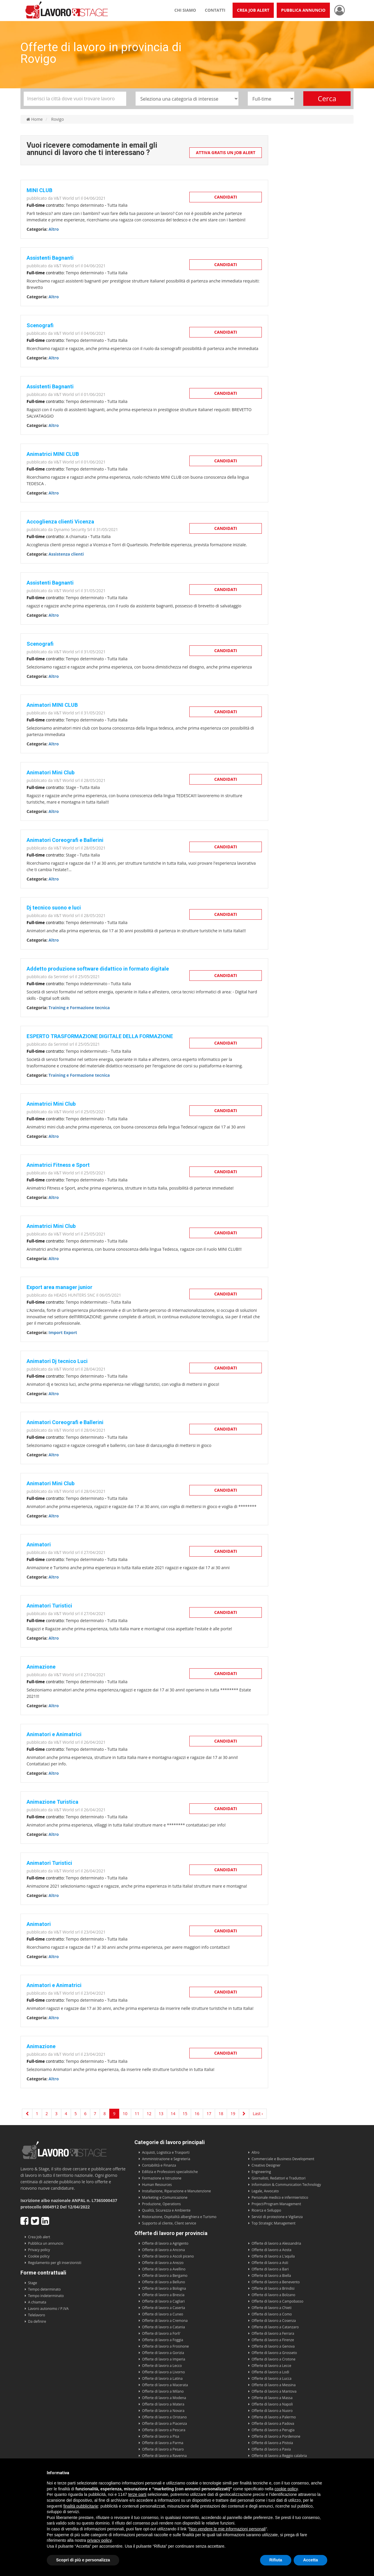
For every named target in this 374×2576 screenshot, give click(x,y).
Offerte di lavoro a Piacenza (164, 2423)
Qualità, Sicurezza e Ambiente (166, 2210)
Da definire (37, 2321)
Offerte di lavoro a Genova (273, 2346)
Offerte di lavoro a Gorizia (163, 2352)
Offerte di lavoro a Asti (270, 2262)
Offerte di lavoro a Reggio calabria (279, 2455)
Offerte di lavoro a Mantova (274, 2391)
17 (209, 2113)
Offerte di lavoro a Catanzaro (275, 2327)
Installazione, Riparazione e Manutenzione (176, 2191)
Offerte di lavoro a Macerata (165, 2384)
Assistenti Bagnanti (50, 258)
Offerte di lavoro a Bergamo (165, 2275)
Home (34, 119)
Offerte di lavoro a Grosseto (274, 2352)
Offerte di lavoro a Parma (162, 2442)
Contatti (215, 10)
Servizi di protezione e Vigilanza (277, 2216)
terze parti (137, 2494)
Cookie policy (39, 2256)
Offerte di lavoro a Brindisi (273, 2288)
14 (173, 2113)
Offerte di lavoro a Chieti (272, 2307)
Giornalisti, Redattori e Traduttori (279, 2178)
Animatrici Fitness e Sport (58, 1165)
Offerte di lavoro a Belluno (163, 2281)
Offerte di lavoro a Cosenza (274, 2320)
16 (197, 2113)
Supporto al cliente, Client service (169, 2223)
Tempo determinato (44, 2289)
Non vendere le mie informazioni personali (227, 2529)
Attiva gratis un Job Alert (225, 152)
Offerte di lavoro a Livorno (163, 2372)
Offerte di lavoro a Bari (270, 2269)
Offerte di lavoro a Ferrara (273, 2333)
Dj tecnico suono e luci (54, 907)
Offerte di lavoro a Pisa (160, 2436)
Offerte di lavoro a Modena (164, 2397)
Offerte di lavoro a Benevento (276, 2281)
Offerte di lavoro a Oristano (164, 2417)
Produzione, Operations (161, 2203)
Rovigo (57, 119)
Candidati (225, 197)
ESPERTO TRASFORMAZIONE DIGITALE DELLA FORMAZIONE (100, 1036)
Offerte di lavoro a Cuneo (162, 2314)
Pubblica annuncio (303, 10)
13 (161, 2113)
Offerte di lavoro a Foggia (162, 2339)
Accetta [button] (310, 2560)
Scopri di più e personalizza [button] (83, 2560)
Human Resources (157, 2184)
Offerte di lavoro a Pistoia (272, 2442)
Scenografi (40, 325)
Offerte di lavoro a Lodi (270, 2372)
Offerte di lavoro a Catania (163, 2327)
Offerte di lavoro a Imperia (163, 2359)
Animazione (41, 1667)
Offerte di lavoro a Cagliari (163, 2301)
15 (185, 2113)
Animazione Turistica (52, 1802)
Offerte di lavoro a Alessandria (276, 2243)
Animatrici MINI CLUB (53, 454)
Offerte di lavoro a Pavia (271, 2449)
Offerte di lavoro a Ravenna (164, 2455)
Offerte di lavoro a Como (272, 2314)
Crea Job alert (39, 2236)
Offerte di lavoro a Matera (163, 2404)
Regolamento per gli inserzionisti (54, 2262)
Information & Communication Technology (286, 2184)
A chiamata (37, 2302)
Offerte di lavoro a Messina (274, 2384)
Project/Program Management (276, 2203)
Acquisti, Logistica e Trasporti (165, 2152)
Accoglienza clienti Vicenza (60, 521)
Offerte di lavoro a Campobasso (277, 2301)
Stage (32, 2282)
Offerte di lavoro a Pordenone (276, 2436)
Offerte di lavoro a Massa (272, 2397)
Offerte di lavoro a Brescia (163, 2294)
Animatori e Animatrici (54, 1734)
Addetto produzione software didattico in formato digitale (98, 969)
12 (149, 2113)
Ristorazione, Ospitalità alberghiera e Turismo (179, 2216)
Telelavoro (36, 2315)
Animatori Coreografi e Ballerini (65, 840)
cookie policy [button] (286, 2489)
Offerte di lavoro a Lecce (271, 2365)
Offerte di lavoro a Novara (163, 2410)
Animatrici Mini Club (51, 1104)
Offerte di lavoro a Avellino (164, 2269)
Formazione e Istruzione (161, 2178)
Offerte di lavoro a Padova (273, 2423)
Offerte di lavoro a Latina (162, 2378)
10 (125, 2113)
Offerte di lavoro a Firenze (273, 2339)
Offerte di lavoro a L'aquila (273, 2256)
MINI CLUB (39, 190)
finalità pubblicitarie (80, 2506)
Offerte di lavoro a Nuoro (272, 2410)
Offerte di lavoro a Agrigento (165, 2243)
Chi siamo (185, 10)
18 (221, 2113)
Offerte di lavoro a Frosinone (165, 2346)
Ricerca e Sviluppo (266, 2210)
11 (137, 2113)
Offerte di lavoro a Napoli (272, 2404)
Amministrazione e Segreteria (166, 2158)
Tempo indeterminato (46, 2295)
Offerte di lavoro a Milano (163, 2391)
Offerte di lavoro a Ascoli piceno (168, 2256)
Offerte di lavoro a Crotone (273, 2359)
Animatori (39, 1544)
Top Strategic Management (273, 2223)
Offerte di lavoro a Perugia (273, 2429)
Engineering (261, 2171)
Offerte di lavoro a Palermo (274, 2417)
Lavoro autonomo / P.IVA (48, 2308)
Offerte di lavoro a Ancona (163, 2249)
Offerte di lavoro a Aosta (271, 2249)
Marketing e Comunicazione (165, 2197)
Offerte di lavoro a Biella (271, 2275)
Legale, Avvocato (265, 2191)
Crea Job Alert (253, 10)
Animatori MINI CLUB (52, 705)
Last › (258, 2113)
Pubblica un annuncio (45, 2243)
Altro (255, 2152)
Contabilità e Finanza (159, 2165)
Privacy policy (39, 2249)
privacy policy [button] (99, 2540)
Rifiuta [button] (275, 2560)
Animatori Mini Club (51, 772)
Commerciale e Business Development (283, 2158)
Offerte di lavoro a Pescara (163, 2429)
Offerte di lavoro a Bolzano (273, 2294)
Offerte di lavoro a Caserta (163, 2307)
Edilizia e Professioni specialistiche (170, 2171)
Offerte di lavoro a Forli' (161, 2333)
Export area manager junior (59, 1287)
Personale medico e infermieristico (280, 2197)
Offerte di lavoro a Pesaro (163, 2449)
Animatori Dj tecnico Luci (57, 1361)
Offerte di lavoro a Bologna (164, 2288)
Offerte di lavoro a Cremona (165, 2320)
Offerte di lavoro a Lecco (162, 2365)
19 (233, 2113)
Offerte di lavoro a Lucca (271, 2378)
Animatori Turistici (49, 1606)
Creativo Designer (266, 2165)
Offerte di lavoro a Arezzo (162, 2262)
